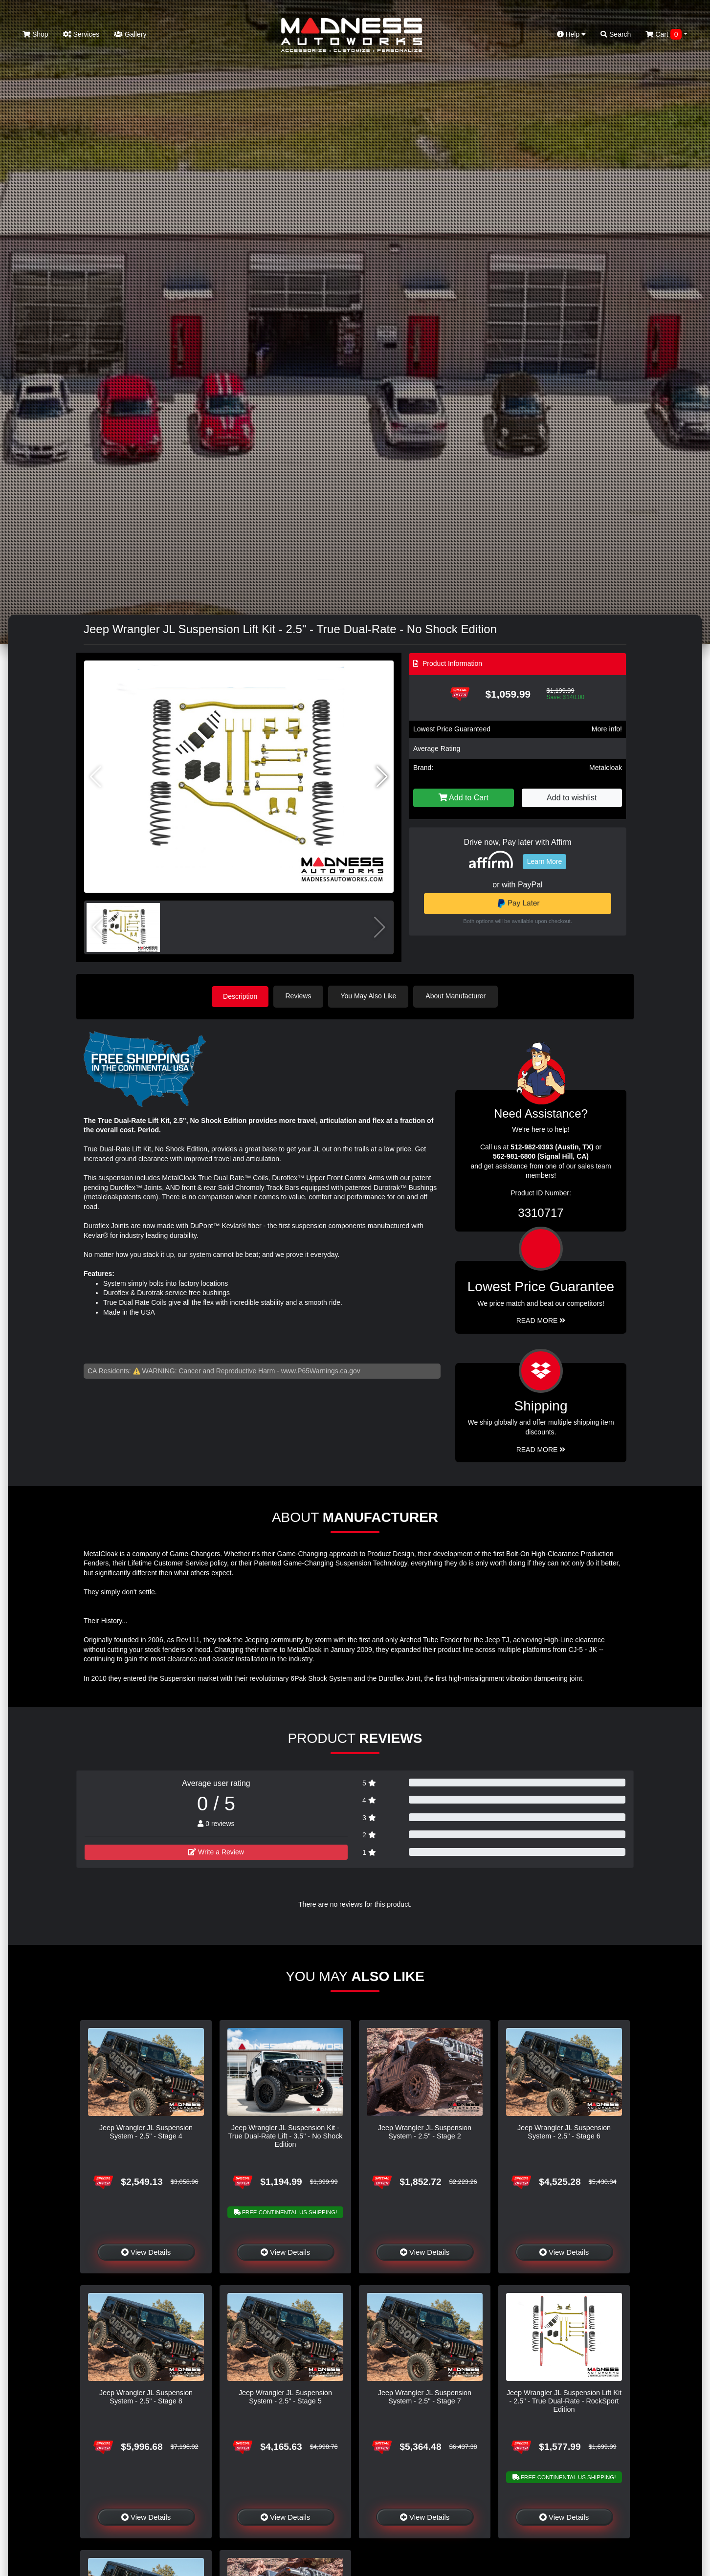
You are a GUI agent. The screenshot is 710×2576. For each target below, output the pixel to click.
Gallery (130, 34)
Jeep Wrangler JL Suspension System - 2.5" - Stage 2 (424, 2131)
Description (240, 996)
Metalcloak (605, 767)
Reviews (299, 996)
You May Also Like (370, 996)
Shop (35, 34)
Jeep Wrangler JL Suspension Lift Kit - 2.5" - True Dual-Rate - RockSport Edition (564, 2400)
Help (571, 34)
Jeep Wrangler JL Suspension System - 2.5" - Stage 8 (146, 2396)
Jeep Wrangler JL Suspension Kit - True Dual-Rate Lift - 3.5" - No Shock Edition (285, 2135)
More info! (607, 729)
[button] (382, 777)
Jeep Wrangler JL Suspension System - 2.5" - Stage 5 (285, 2396)
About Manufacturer (457, 996)
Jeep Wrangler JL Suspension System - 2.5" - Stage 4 (146, 2131)
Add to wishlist (572, 797)
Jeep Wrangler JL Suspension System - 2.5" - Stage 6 (564, 2131)
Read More (541, 1320)
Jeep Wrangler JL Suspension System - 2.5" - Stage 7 (424, 2396)
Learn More (544, 861)
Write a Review (216, 1852)
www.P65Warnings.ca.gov (320, 1370)
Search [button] (615, 34)
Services (81, 34)
